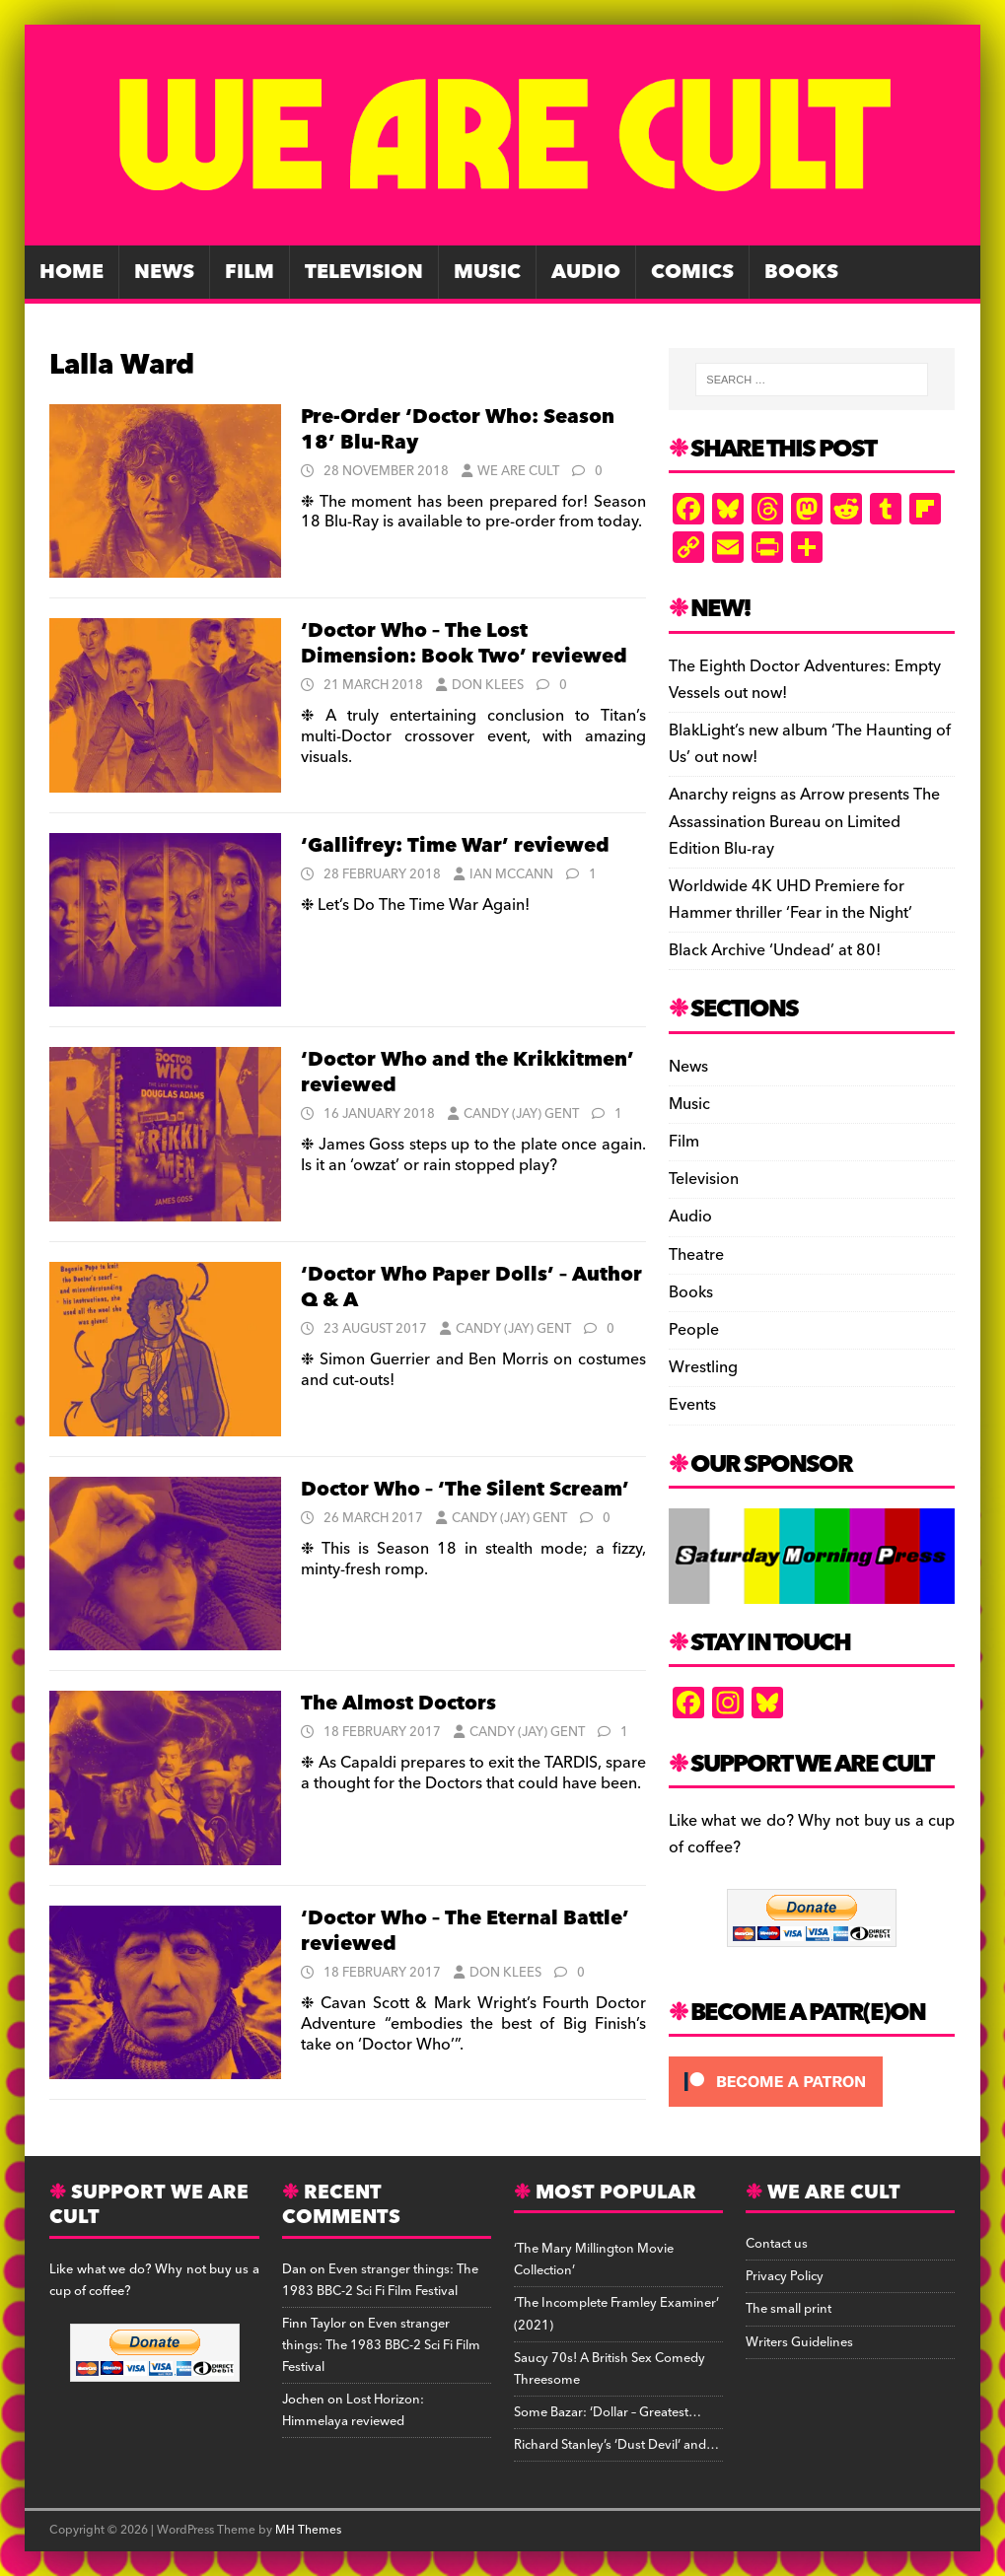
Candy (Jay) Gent (521, 1114)
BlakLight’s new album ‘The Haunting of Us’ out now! (810, 744)
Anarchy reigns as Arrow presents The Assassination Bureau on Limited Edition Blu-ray (804, 821)
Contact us (777, 2244)
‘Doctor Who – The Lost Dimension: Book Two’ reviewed (464, 643)
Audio (585, 272)
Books (801, 272)
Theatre (696, 1255)
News (164, 272)
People (694, 1330)
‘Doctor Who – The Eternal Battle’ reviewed (465, 1931)
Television (364, 272)
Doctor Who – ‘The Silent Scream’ (465, 1489)
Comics (692, 272)
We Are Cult (518, 471)
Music (487, 272)
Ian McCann (511, 874)
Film (249, 272)
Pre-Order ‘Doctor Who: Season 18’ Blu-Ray (457, 429)
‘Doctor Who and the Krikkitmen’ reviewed (467, 1072)
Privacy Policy (785, 2276)
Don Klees (488, 685)
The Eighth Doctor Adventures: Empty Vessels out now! (805, 680)
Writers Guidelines (799, 2342)
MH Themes (308, 2530)
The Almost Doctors (398, 1703)
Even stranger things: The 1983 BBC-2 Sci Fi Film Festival (380, 2280)
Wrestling (703, 1367)
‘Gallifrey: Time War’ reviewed (455, 846)
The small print (788, 2309)
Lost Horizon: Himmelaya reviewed (353, 2410)
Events (692, 1405)
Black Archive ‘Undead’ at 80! (775, 950)
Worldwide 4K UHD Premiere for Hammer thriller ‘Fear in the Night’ (790, 899)
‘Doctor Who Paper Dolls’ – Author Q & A (471, 1287)
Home (71, 272)
